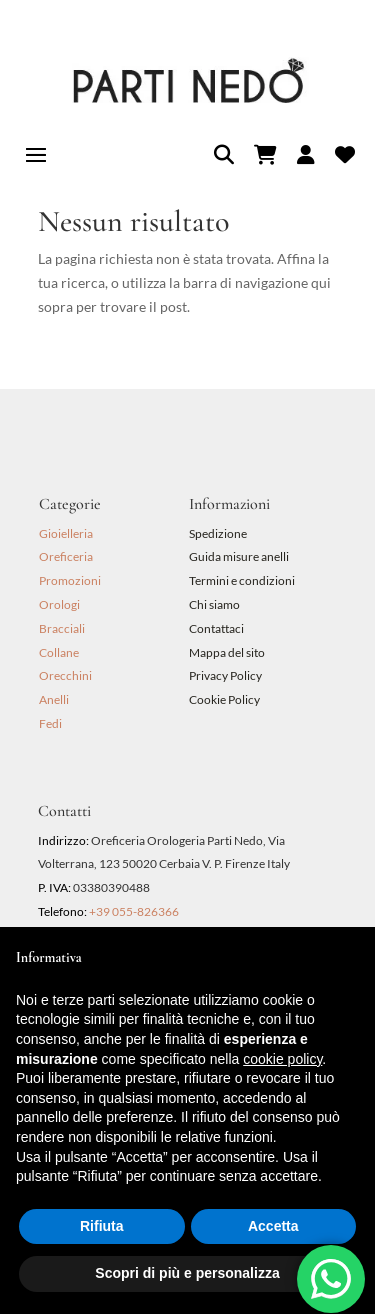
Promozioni (70, 580)
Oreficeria (66, 556)
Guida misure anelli (239, 556)
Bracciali (62, 628)
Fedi (50, 723)
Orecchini (65, 675)
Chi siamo (214, 604)
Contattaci (216, 628)
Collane (59, 652)
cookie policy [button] (282, 1059)
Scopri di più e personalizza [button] (187, 1273)
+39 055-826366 (134, 911)
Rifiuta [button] (102, 1226)
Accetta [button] (273, 1226)
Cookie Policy (224, 699)
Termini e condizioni (243, 580)
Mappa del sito (227, 652)
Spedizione (218, 533)
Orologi (59, 604)
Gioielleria (66, 533)
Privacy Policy (225, 675)
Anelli (54, 699)
